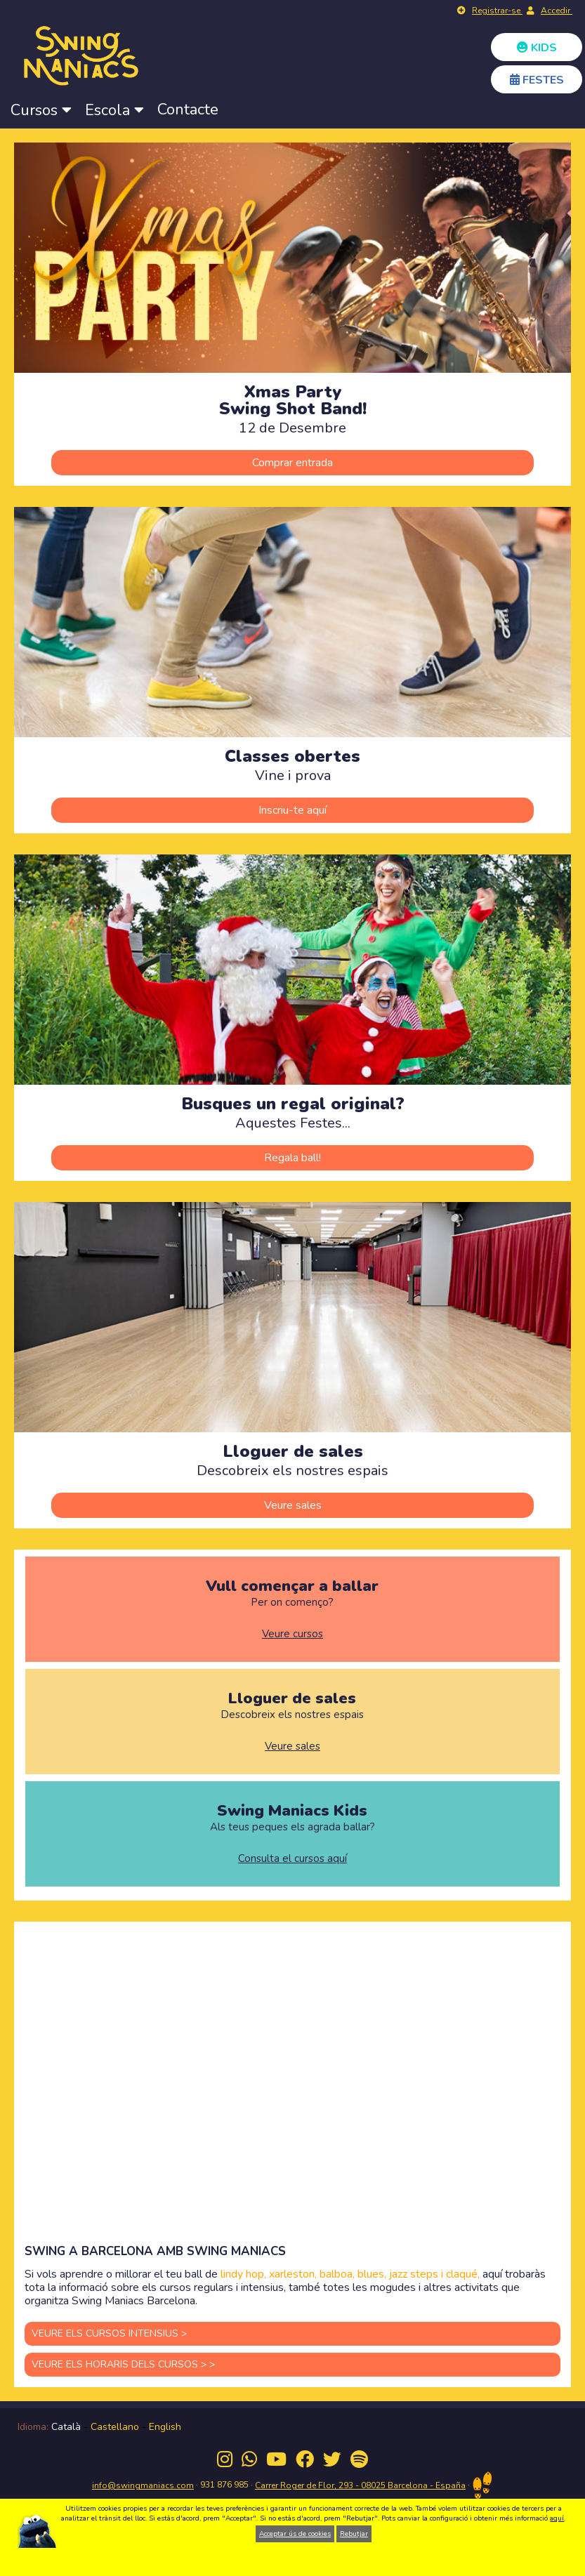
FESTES (537, 80)
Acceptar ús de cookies (295, 2534)
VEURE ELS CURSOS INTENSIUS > (109, 2333)
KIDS (537, 47)
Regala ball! (292, 1157)
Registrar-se (497, 10)
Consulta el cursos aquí (292, 1859)
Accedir (556, 10)
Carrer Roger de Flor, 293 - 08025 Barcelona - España (360, 2485)
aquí (557, 2518)
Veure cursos (292, 1634)
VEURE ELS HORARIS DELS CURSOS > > (123, 2364)
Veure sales (293, 1505)
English (165, 2426)
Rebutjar (354, 2534)
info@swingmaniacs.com (143, 2485)
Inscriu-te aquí (292, 810)
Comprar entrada (292, 462)
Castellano (115, 2426)
